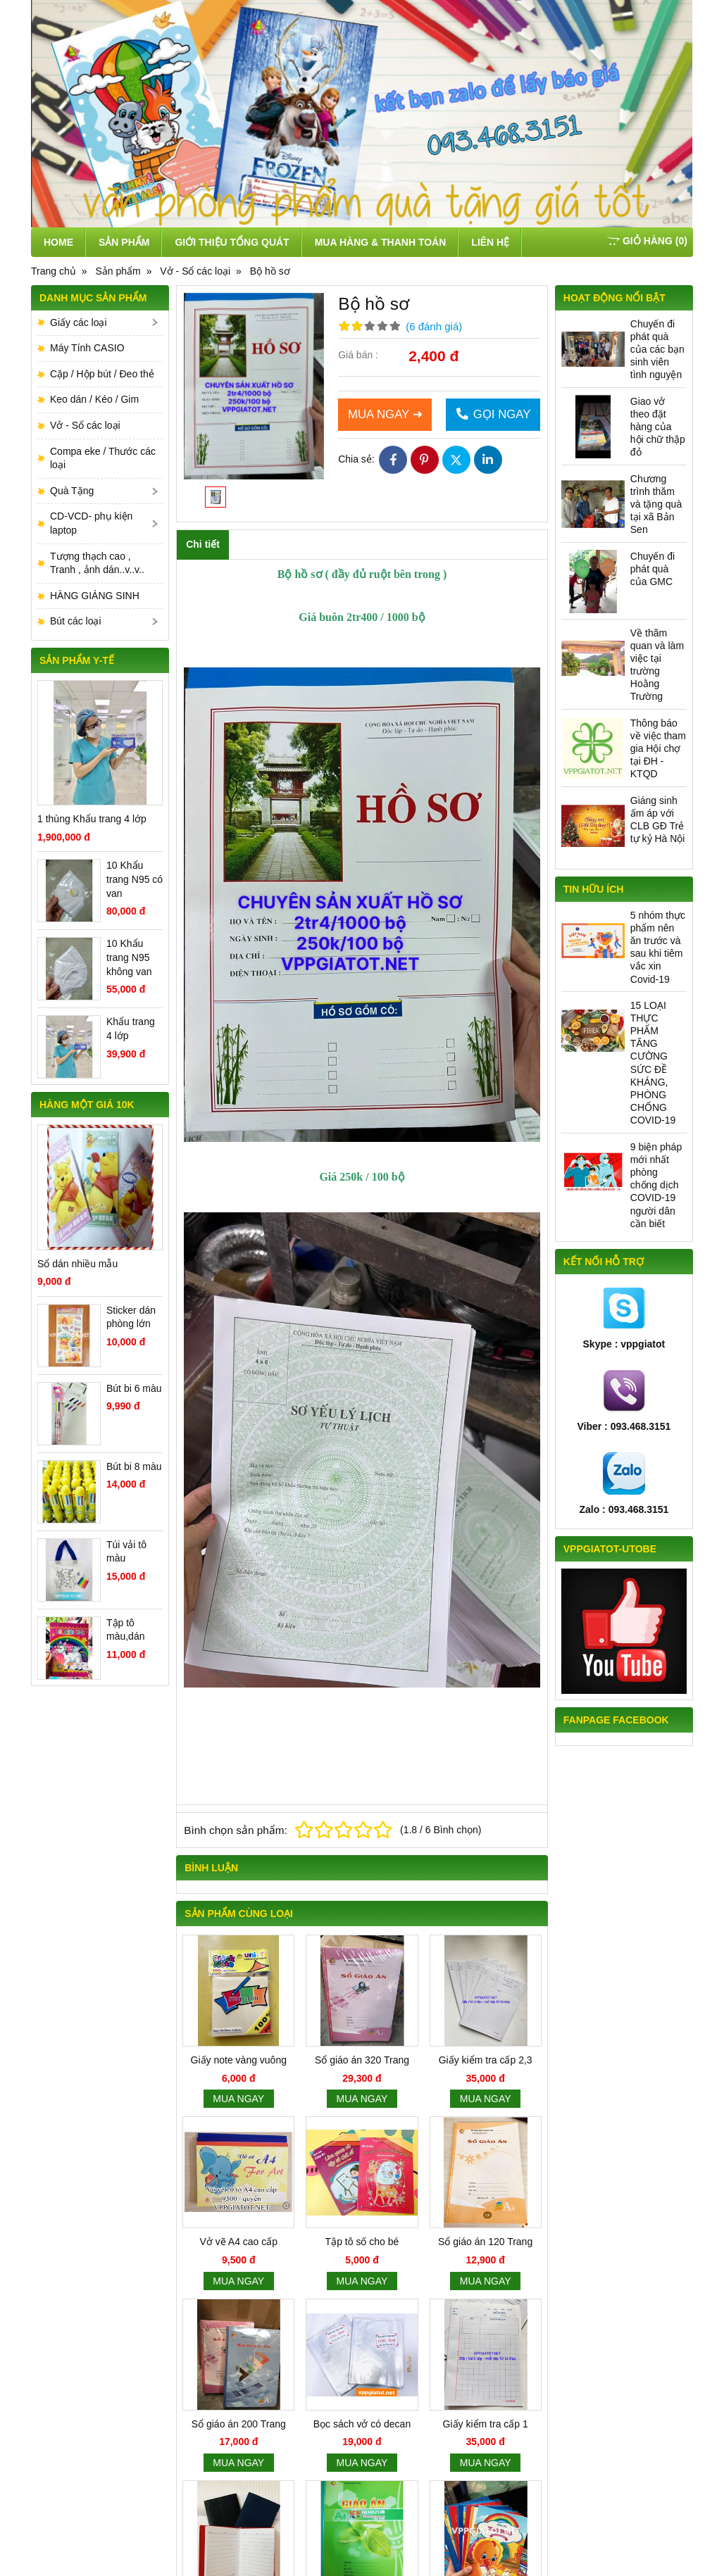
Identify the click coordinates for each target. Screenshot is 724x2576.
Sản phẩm (124, 242)
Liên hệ (490, 242)
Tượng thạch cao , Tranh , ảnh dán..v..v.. (97, 563)
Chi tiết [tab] (203, 544)
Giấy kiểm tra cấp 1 (485, 2424)
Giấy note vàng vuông (239, 2060)
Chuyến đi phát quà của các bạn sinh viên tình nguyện (657, 349)
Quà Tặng (72, 490)
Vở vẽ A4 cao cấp (238, 2241)
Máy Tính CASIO (87, 347)
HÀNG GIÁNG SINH (94, 595)
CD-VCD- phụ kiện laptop (91, 523)
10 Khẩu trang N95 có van (134, 879)
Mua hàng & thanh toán (381, 242)
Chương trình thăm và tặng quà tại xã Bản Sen (656, 504)
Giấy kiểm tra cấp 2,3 (485, 2060)
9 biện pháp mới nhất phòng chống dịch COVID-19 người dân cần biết (656, 1185)
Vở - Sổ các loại (85, 425)
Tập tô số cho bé (362, 2241)
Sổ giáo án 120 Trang (485, 2241)
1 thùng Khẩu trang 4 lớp (91, 818)
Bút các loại (75, 621)
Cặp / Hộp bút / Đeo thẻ (102, 373)
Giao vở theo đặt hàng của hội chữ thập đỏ (657, 427)
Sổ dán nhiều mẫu (77, 1263)
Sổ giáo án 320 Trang (362, 2060)
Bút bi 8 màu (134, 1466)
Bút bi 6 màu (134, 1388)
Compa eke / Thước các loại (103, 458)
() (647, 240)
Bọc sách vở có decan (362, 2424)
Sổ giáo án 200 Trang (239, 2424)
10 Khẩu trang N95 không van (129, 957)
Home (58, 242)
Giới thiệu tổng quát (232, 242)
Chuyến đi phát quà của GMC (652, 569)
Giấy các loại (78, 322)
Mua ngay (238, 2098)
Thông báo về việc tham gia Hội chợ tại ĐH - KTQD (658, 748)
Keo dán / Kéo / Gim (94, 399)
